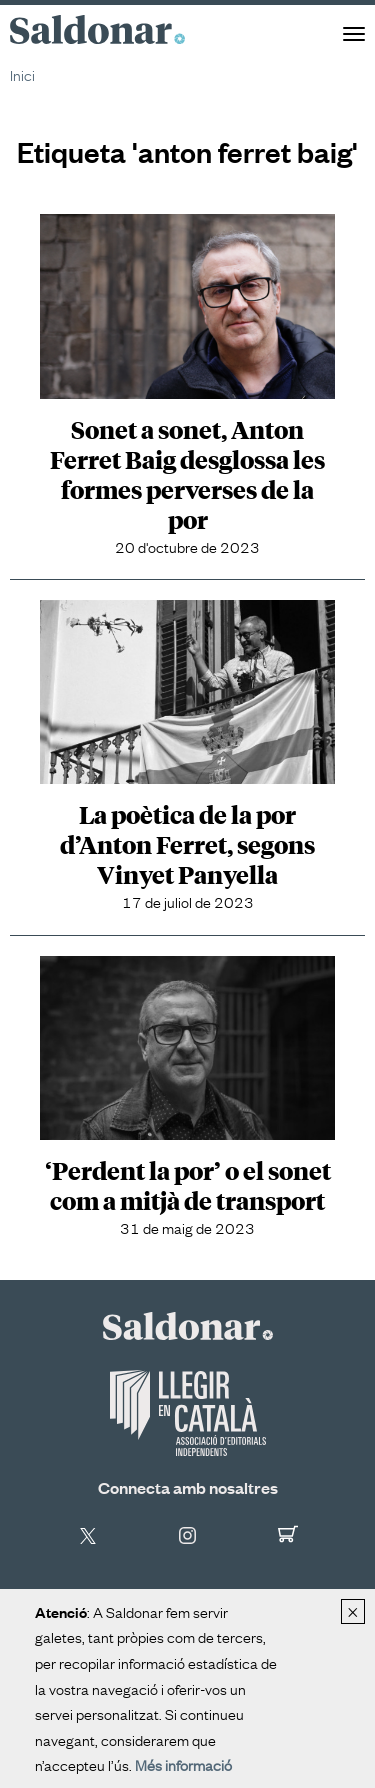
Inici (22, 74)
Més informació (183, 1764)
